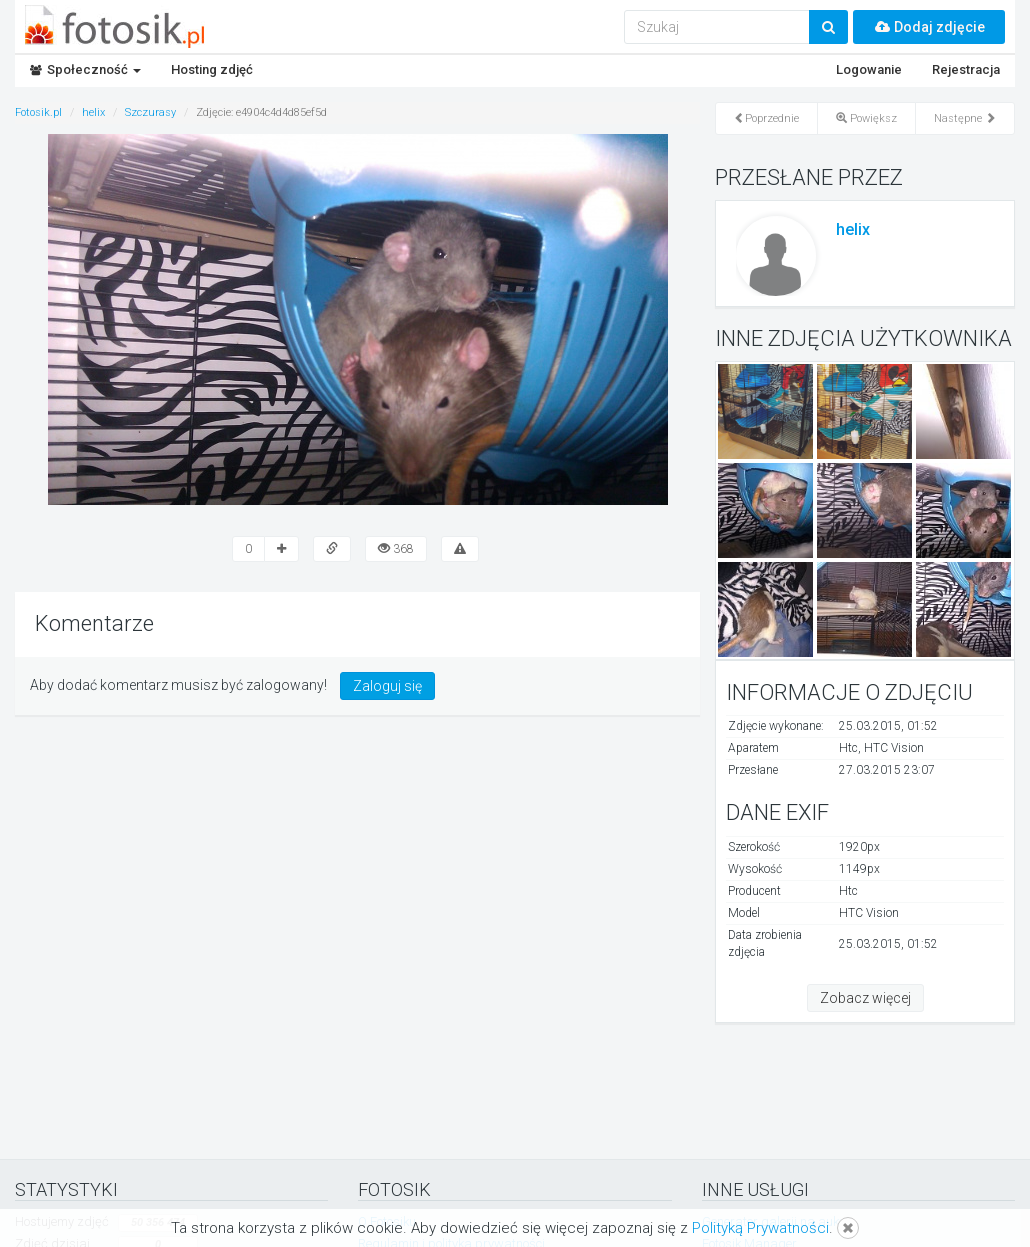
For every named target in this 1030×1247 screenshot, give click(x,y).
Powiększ (866, 118)
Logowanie (869, 69)
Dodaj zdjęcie (929, 27)
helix (853, 229)
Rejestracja (966, 69)
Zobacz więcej (865, 998)
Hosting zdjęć (212, 69)
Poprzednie (766, 118)
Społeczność (85, 69)
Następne (965, 118)
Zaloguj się (387, 686)
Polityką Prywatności (760, 1228)
